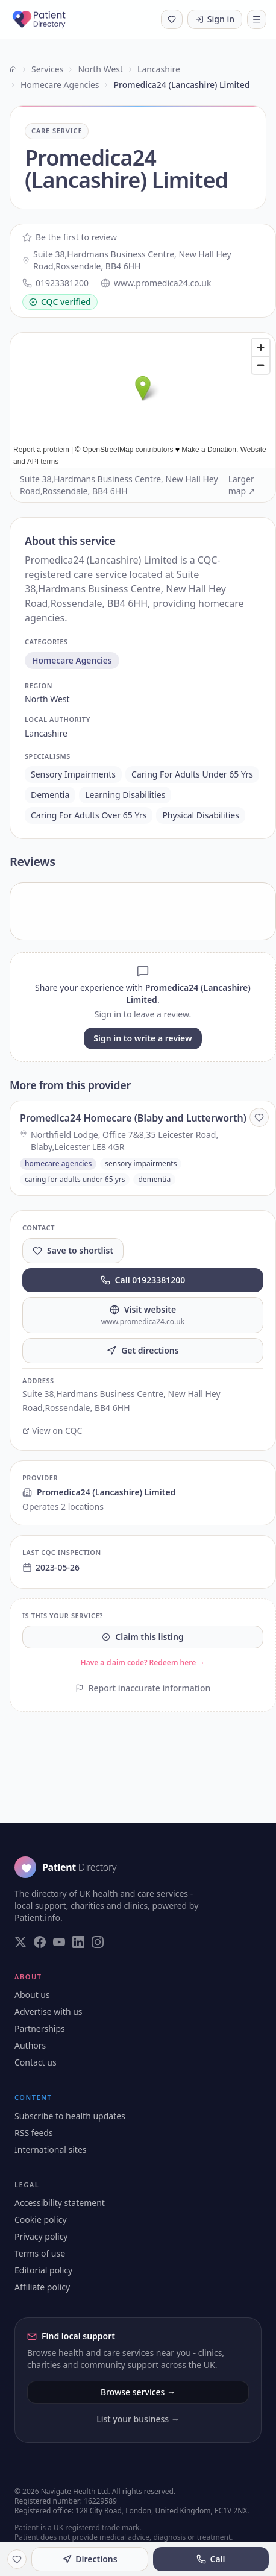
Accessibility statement (59, 2202)
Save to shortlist (73, 1250)
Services (47, 69)
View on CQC (52, 1430)
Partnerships (39, 2028)
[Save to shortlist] (259, 1117)
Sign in (214, 19)
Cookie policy (40, 2219)
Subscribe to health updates (69, 2116)
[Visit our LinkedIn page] (78, 1942)
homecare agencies (72, 660)
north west (47, 699)
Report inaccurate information (143, 1688)
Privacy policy (41, 2236)
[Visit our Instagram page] (98, 1942)
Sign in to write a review (142, 1038)
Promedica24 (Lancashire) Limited (98, 1492)
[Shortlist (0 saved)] (172, 19)
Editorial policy (43, 2270)
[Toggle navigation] (256, 19)
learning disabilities (125, 794)
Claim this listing (142, 1636)
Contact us (35, 2062)
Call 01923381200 (143, 1280)
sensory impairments (73, 774)
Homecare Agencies (59, 84)
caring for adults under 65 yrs (192, 774)
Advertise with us (48, 2011)
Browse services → (138, 2392)
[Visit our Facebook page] (40, 1942)
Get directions (143, 1350)
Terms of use (39, 2253)
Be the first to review (69, 237)
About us (32, 1994)
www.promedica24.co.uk (156, 283)
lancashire (46, 733)
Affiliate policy (42, 2287)
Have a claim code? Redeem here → (143, 1662)
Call (210, 2559)
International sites (50, 2149)
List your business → (137, 2419)
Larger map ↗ (242, 485)
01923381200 (55, 283)
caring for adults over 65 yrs (88, 815)
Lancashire (158, 69)
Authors (30, 2045)
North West (100, 69)
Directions (89, 2559)
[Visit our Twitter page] (20, 1942)
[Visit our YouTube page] (59, 1942)
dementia (50, 794)
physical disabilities (200, 815)
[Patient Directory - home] (50, 19)
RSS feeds (33, 2132)
